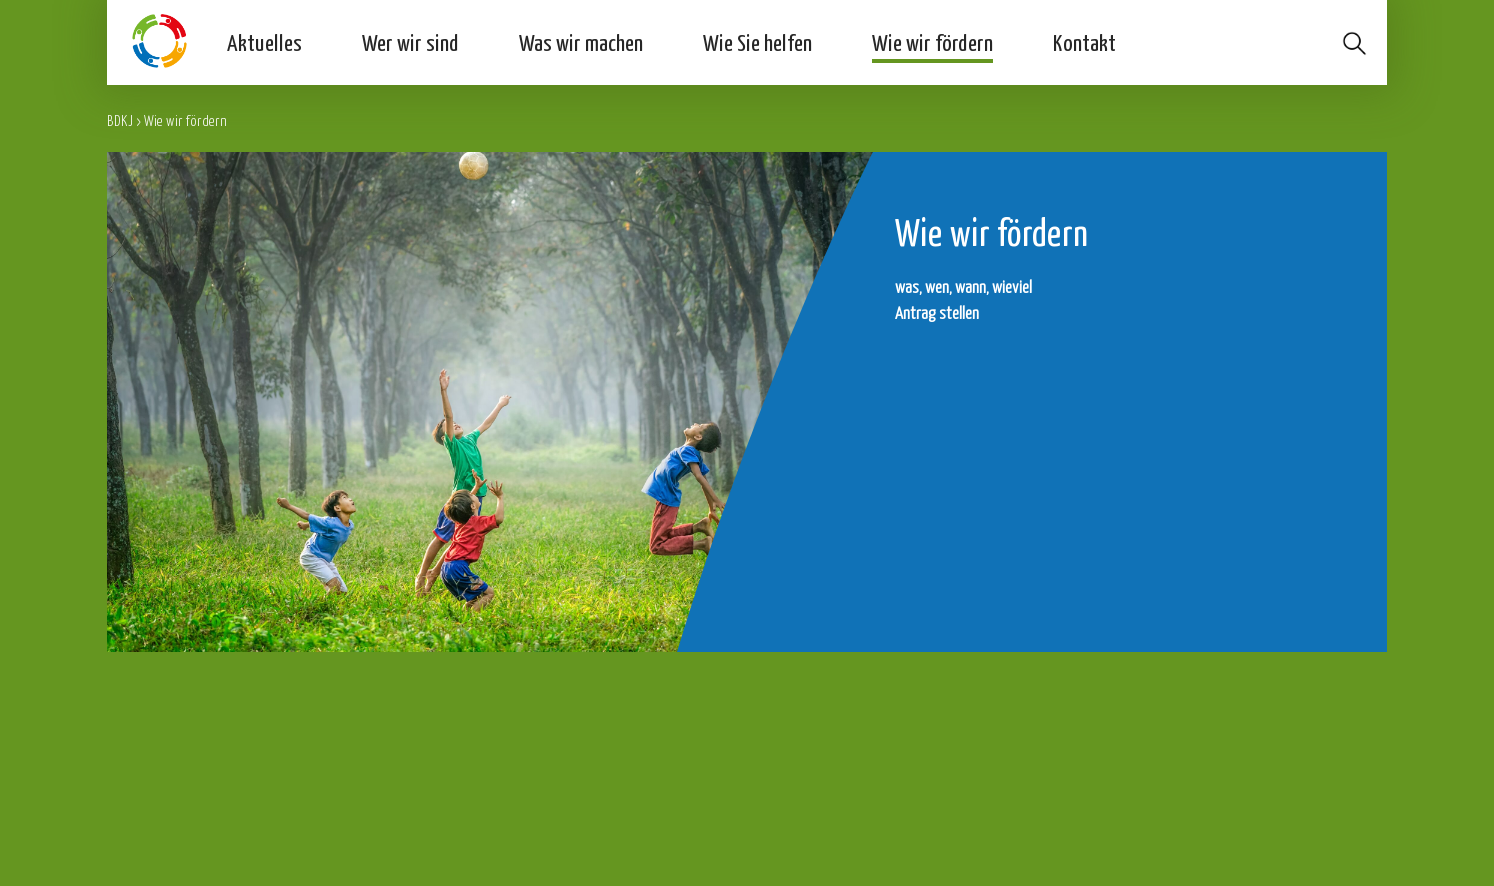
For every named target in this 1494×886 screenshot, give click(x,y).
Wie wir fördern (932, 42)
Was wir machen (581, 42)
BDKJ (120, 120)
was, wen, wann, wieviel (963, 286)
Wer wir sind (410, 42)
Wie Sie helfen (757, 42)
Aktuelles (264, 42)
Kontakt (1084, 42)
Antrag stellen (937, 312)
